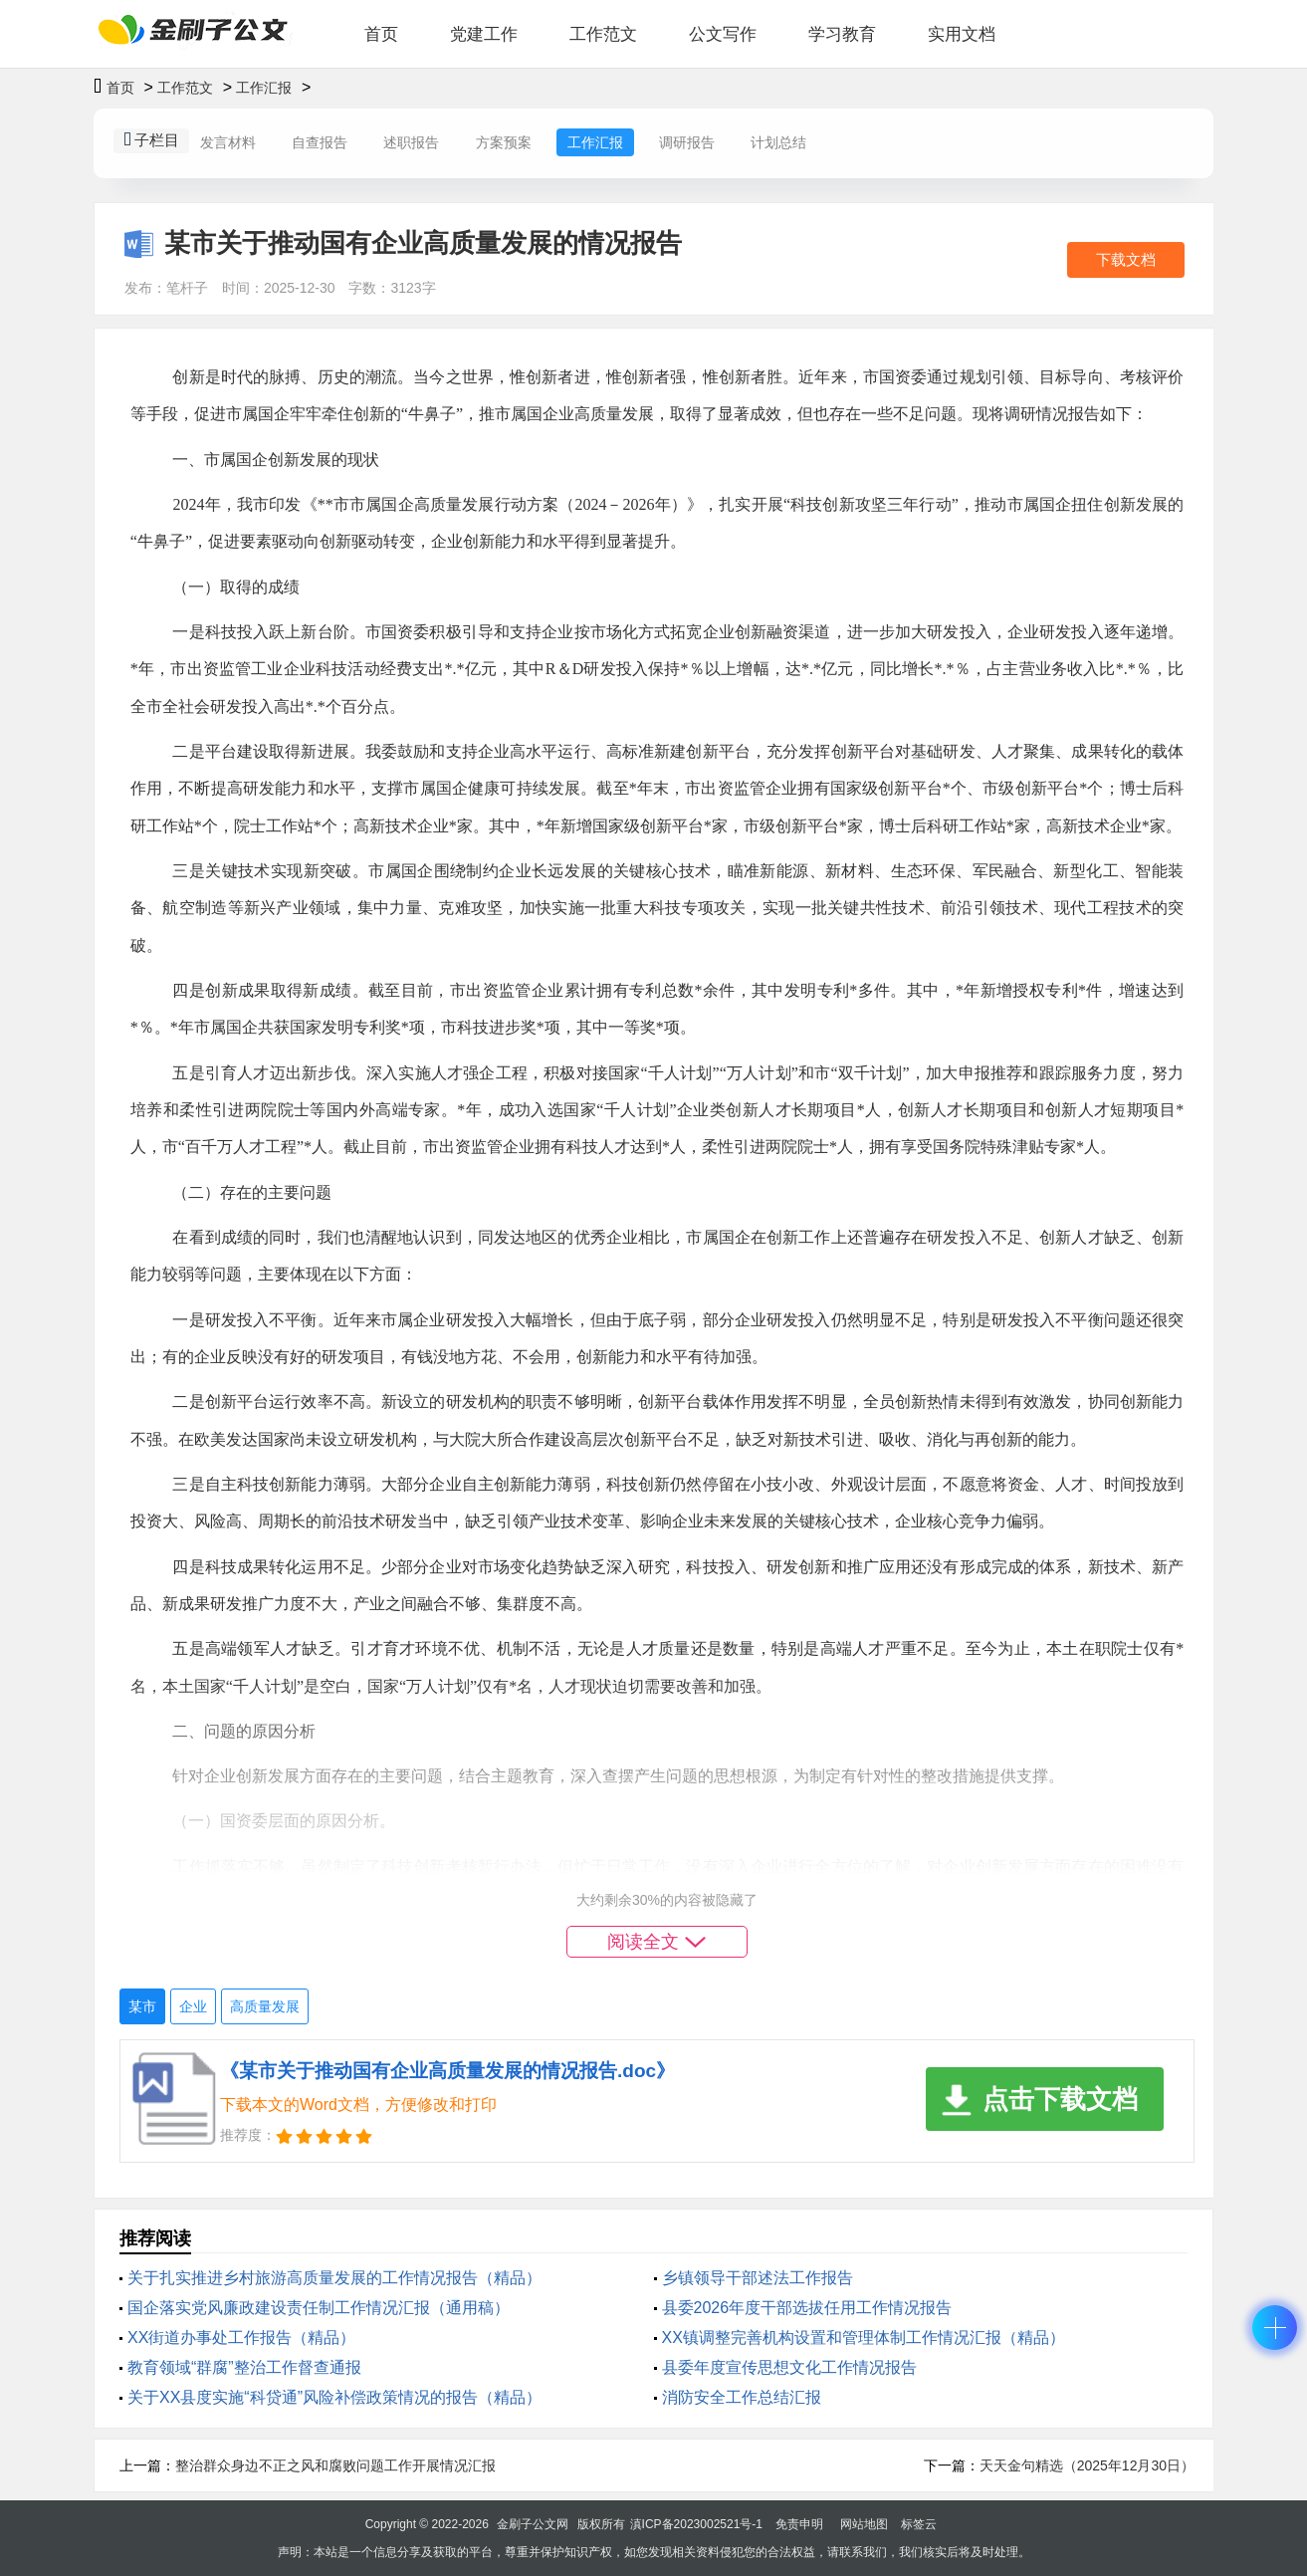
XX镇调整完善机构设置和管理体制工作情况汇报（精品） (863, 2337)
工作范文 (603, 34)
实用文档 (961, 34)
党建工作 (484, 34)
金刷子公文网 (532, 2524)
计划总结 (778, 142)
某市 (142, 2006)
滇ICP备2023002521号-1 (696, 2524)
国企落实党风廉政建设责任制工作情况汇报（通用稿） (318, 2307)
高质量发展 (265, 2006)
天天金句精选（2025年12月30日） (1087, 2465)
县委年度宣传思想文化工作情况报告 (789, 2367)
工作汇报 (264, 88)
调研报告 (687, 142)
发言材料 (228, 142)
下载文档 (1126, 259)
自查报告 (319, 142)
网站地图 (864, 2524)
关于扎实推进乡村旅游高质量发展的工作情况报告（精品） (334, 2277)
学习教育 (842, 34)
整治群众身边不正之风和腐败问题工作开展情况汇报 (335, 2465)
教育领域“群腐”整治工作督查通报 (244, 2367)
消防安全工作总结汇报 (741, 2397)
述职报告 (411, 142)
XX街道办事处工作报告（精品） (241, 2337)
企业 (193, 2006)
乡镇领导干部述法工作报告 (757, 2277)
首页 (381, 34)
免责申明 (799, 2524)
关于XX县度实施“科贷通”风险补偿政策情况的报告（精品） (334, 2397)
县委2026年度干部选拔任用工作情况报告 (807, 2307)
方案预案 (504, 142)
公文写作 (723, 34)
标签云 (919, 2524)
